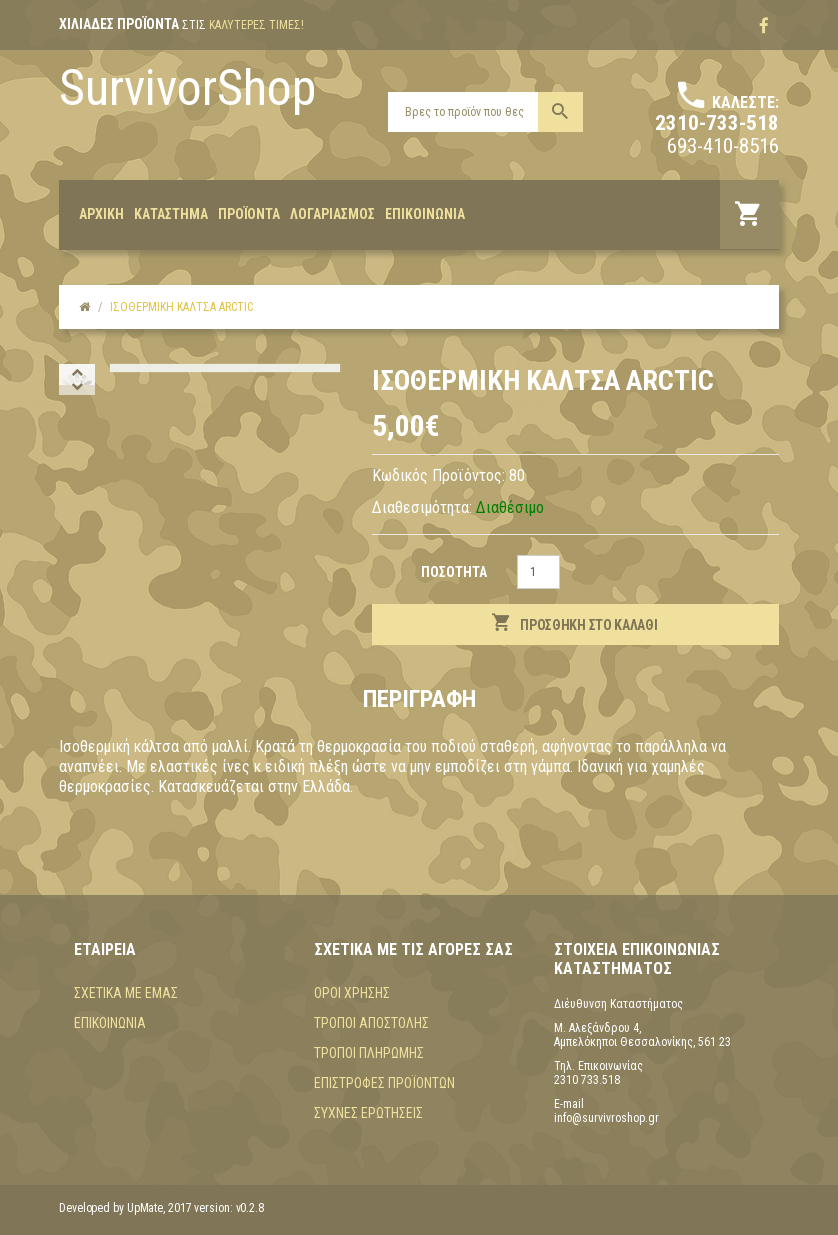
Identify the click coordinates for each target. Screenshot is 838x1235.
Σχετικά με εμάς (126, 993)
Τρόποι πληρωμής (369, 1053)
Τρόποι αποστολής (371, 1023)
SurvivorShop (187, 88)
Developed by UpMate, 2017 (125, 1208)
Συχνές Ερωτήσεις (368, 1113)
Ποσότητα (454, 572)
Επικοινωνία (110, 1023)
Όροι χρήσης (352, 993)
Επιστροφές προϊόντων (384, 1083)
